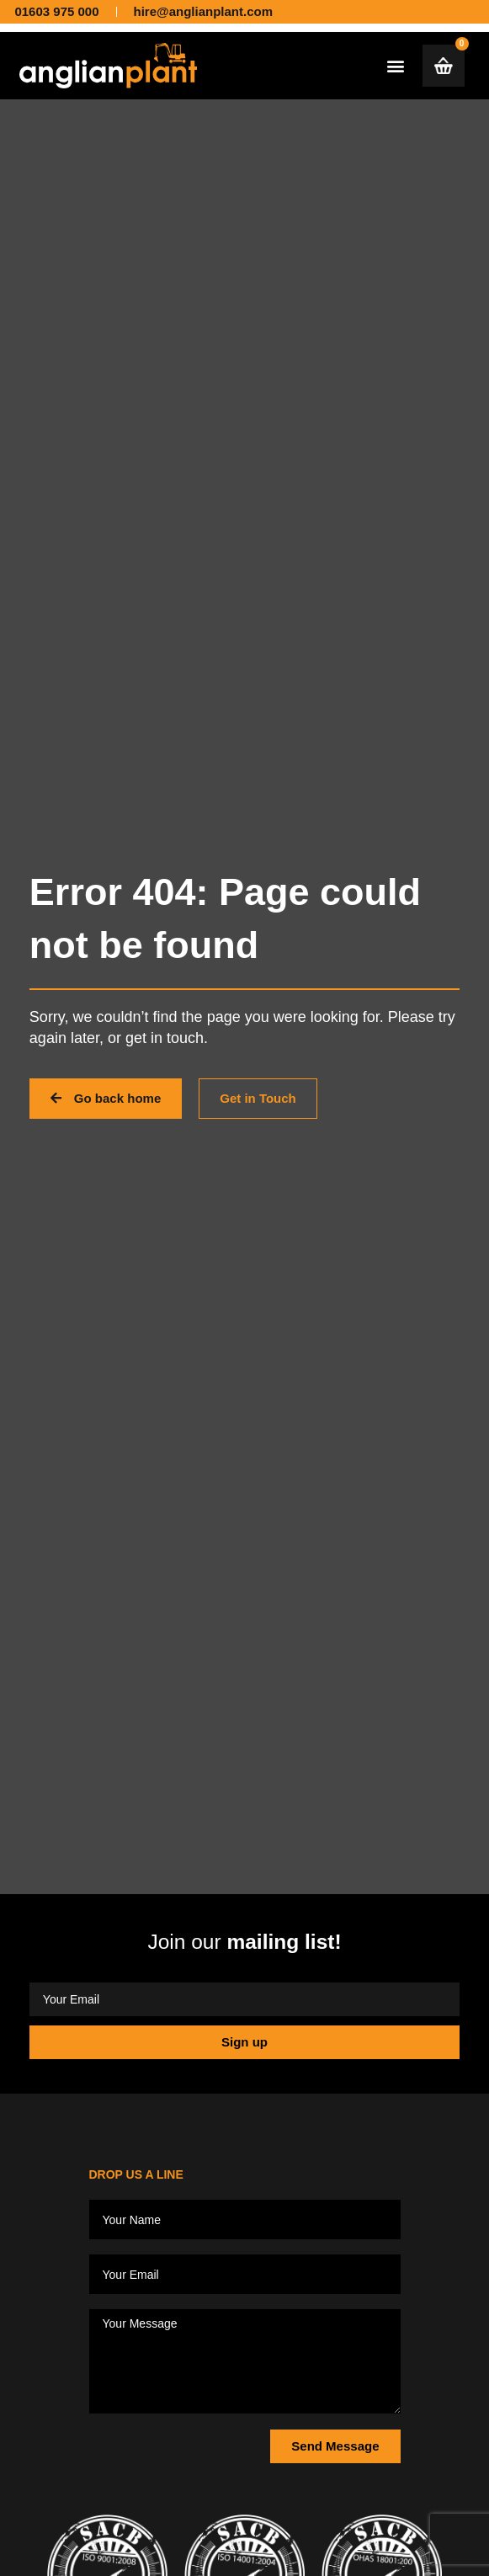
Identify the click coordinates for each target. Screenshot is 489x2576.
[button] (395, 65)
